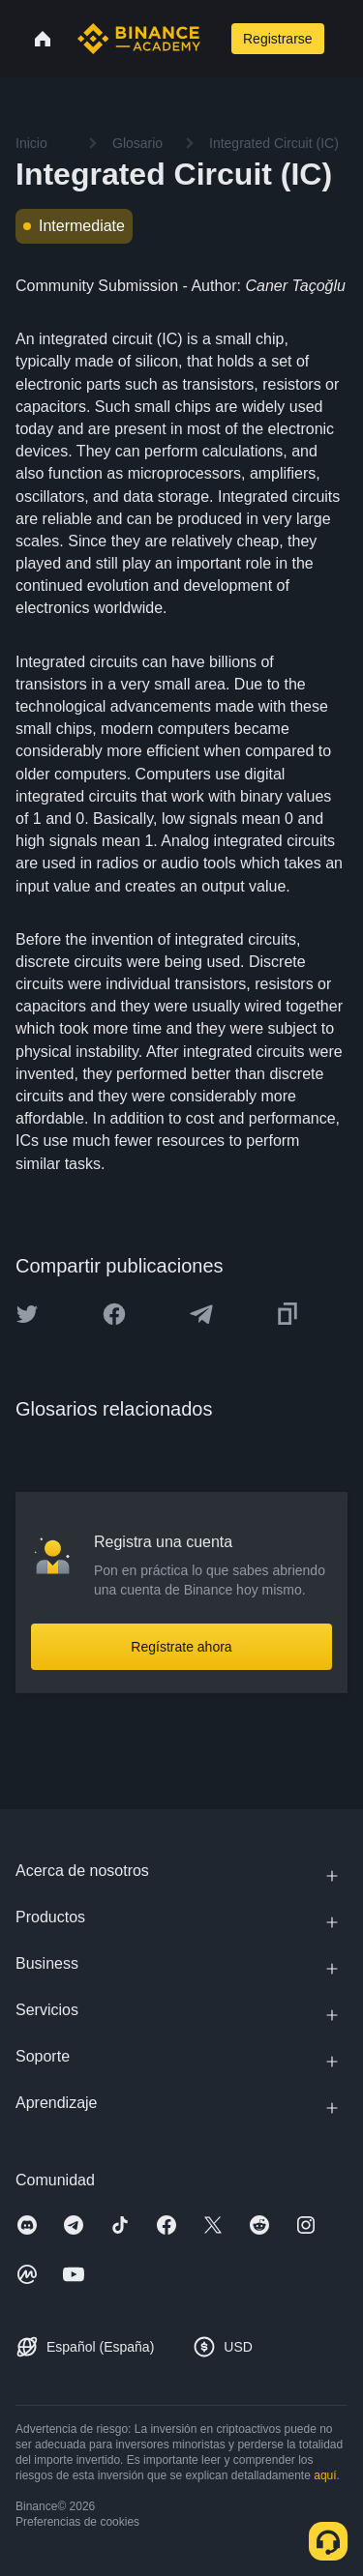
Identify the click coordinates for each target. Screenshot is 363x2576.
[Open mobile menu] (347, 38)
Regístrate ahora (181, 1646)
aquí (325, 2475)
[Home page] (138, 38)
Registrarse (278, 38)
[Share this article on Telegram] (201, 1314)
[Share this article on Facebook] (114, 1314)
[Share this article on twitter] (27, 1314)
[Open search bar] (214, 38)
